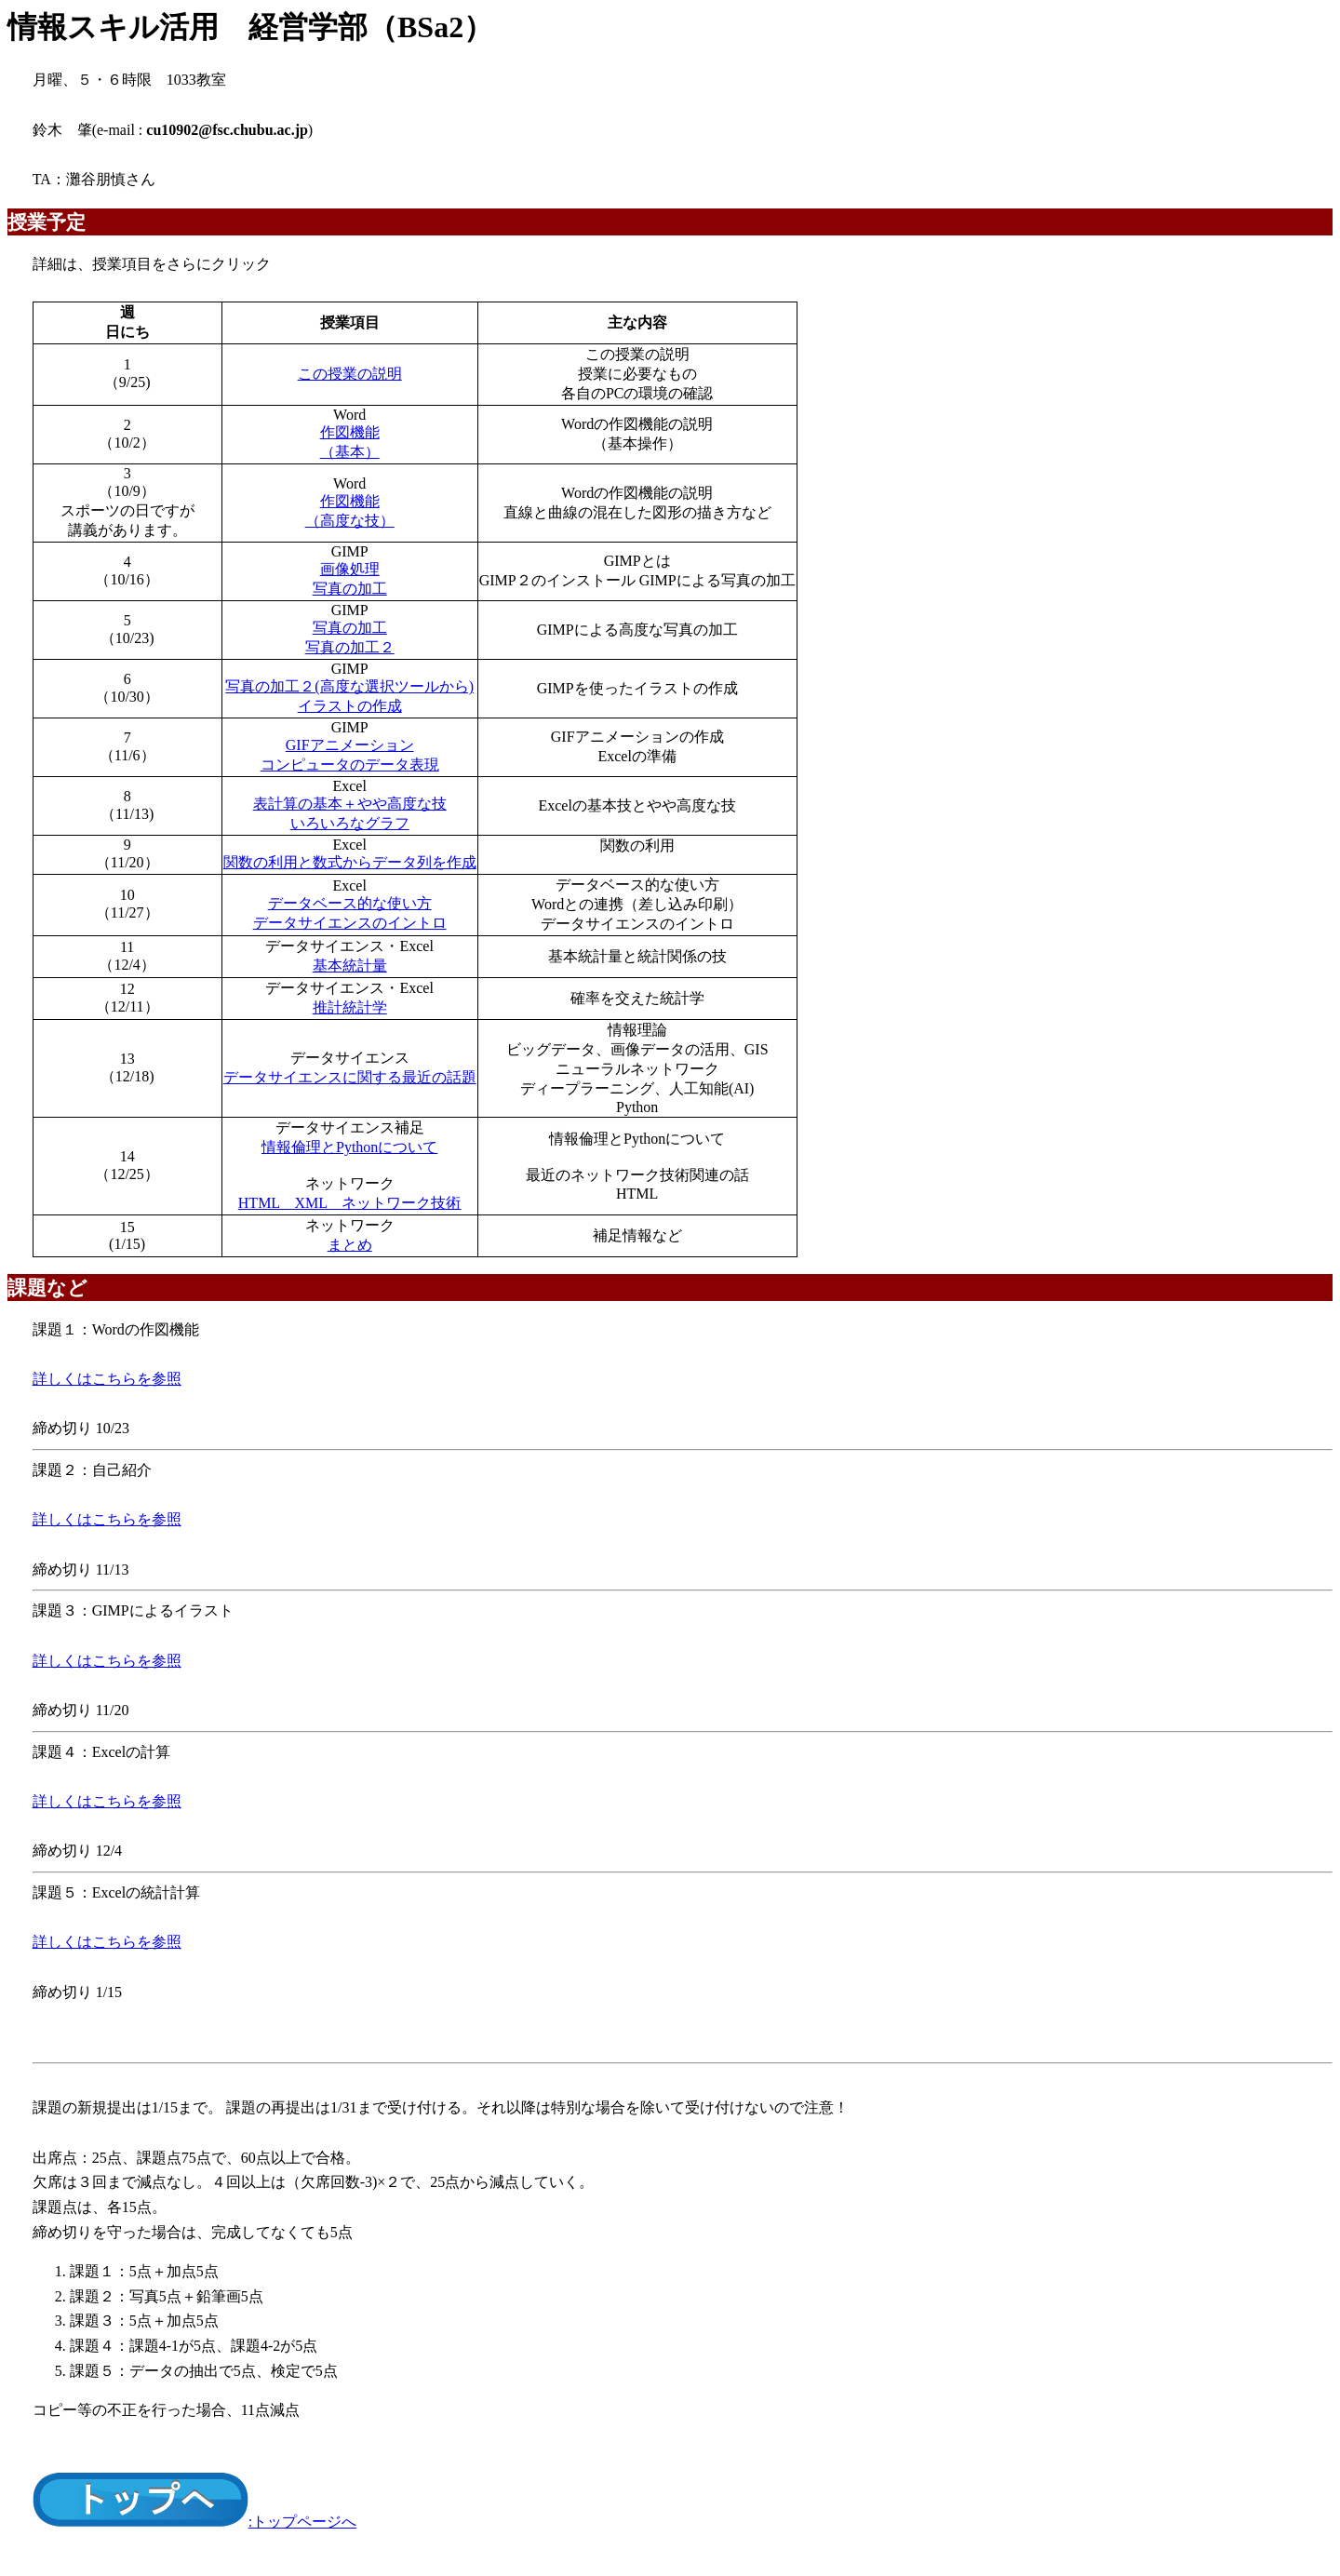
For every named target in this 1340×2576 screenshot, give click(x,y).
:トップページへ (194, 2521)
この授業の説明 (350, 374)
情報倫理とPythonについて (349, 1147)
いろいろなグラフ (349, 823)
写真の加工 (350, 589)
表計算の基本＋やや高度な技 (350, 804)
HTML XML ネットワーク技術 (350, 1203)
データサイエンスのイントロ (350, 923)
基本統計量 (350, 965)
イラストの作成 (350, 706)
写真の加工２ (350, 647)
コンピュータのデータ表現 (350, 764)
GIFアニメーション (350, 745)
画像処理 (350, 569)
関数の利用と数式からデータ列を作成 (349, 862)
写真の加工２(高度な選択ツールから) (349, 686)
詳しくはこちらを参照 (107, 1379)
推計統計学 (350, 1007)
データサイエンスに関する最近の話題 (349, 1077)
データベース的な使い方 (350, 903)
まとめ (350, 1245)
